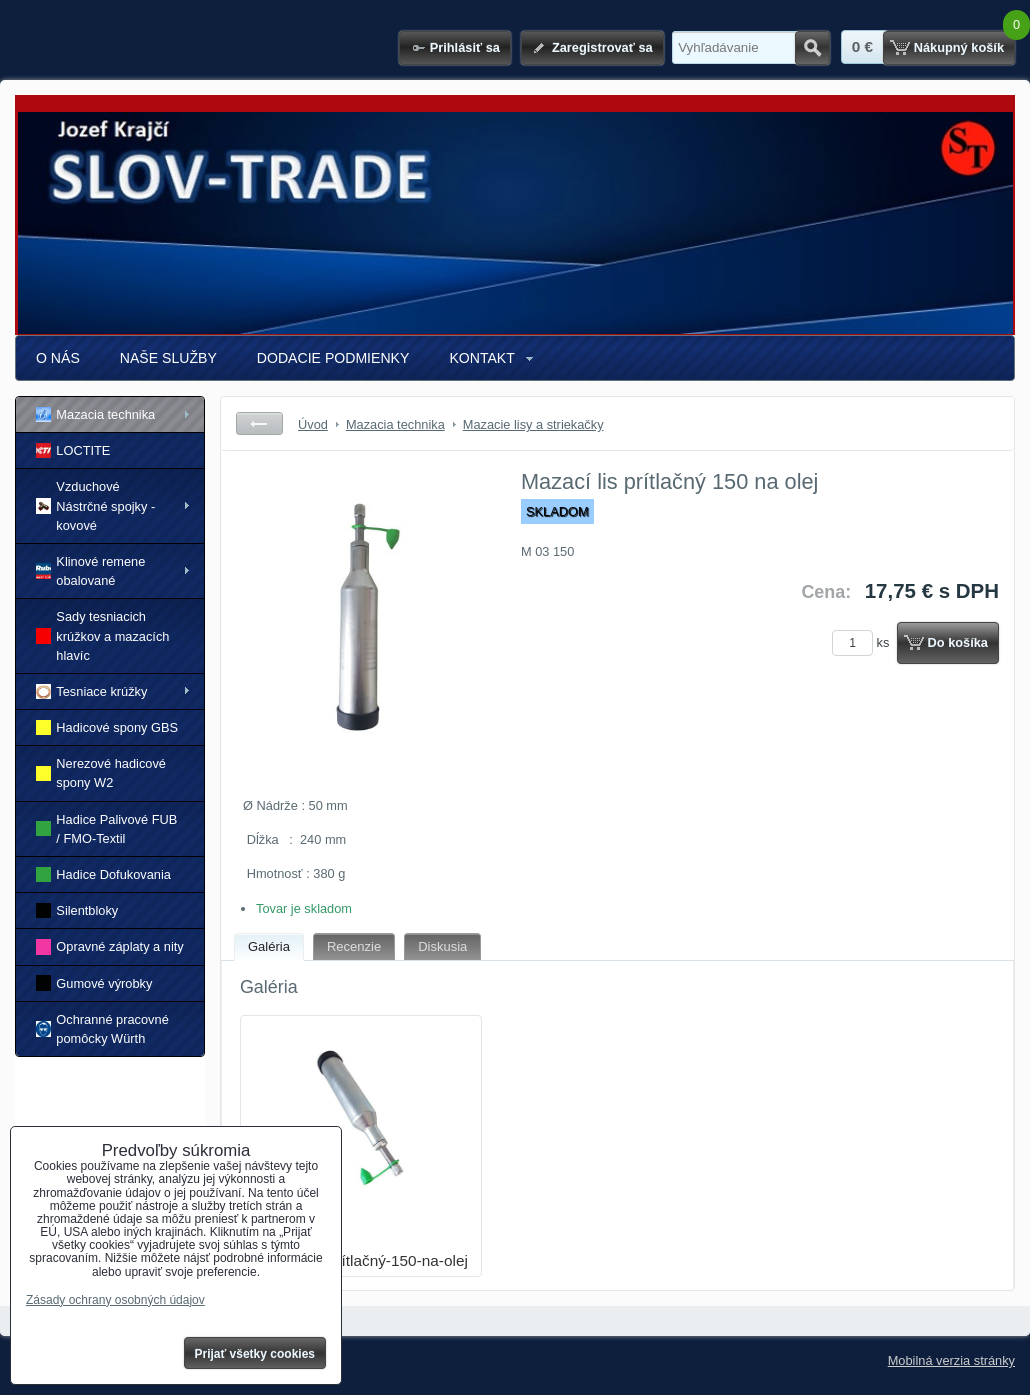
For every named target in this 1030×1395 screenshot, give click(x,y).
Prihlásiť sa (465, 47)
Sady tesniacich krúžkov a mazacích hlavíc (102, 635)
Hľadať (812, 48)
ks (864, 642)
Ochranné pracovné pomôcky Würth (102, 1029)
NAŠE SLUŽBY (168, 358)
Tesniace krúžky (91, 691)
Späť (259, 423)
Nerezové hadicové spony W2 (101, 773)
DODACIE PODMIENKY (333, 358)
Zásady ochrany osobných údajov (115, 1300)
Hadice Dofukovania (103, 874)
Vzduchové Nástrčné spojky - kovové (95, 505)
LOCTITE (73, 450)
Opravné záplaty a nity (110, 946)
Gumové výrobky (94, 982)
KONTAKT (481, 358)
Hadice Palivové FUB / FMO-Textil (106, 829)
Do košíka (958, 642)
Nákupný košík (959, 47)
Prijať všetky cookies (255, 1354)
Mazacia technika (95, 414)
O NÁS (58, 358)
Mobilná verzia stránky (951, 1360)
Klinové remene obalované (90, 571)
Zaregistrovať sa (602, 47)
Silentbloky (77, 910)
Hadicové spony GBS (107, 727)
